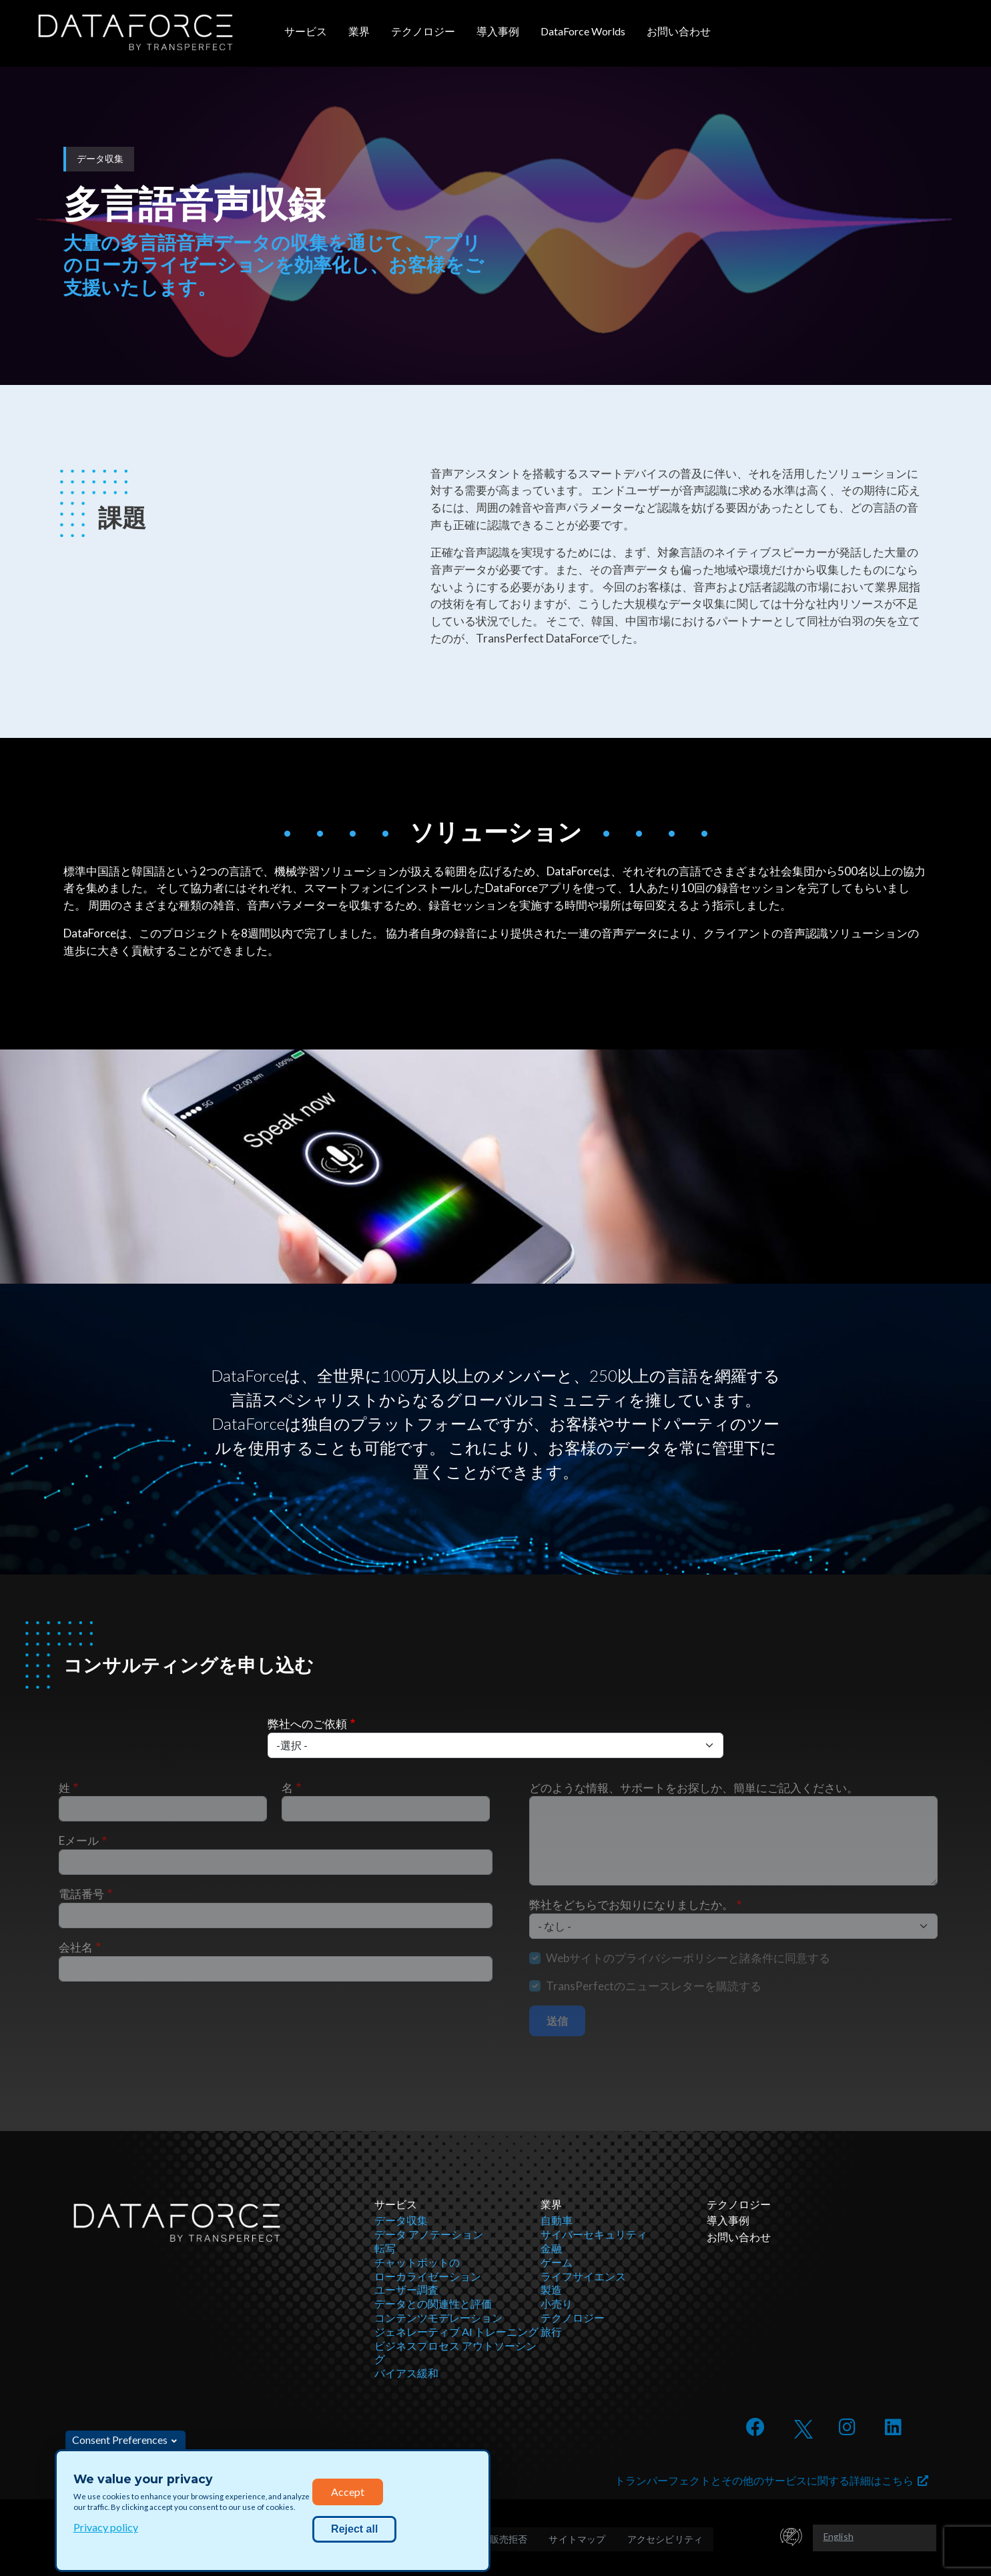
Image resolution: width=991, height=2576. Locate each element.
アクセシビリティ (665, 2539)
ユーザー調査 (406, 2289)
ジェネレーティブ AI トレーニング (456, 2331)
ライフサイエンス (583, 2276)
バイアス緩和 (406, 2373)
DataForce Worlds (583, 31)
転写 (385, 2248)
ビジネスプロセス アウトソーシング (455, 2352)
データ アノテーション (428, 2234)
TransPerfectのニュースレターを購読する (653, 1986)
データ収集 (401, 2220)
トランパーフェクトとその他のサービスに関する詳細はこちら (771, 2480)
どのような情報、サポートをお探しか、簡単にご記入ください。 (693, 1788)
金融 (551, 2248)
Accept (347, 2491)
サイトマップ (577, 2539)
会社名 (76, 1947)
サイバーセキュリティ (594, 2234)
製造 (551, 2289)
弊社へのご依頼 (307, 1724)
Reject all (354, 2529)
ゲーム (557, 2262)
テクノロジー (423, 31)
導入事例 (497, 31)
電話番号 (81, 1894)
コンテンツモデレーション (438, 2317)
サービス (305, 31)
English (838, 2536)
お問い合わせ (679, 31)
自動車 (557, 2220)
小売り (557, 2303)
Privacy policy (105, 2527)
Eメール (79, 1840)
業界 (359, 31)
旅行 (551, 2331)
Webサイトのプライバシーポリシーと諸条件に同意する (688, 1958)
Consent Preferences (120, 2439)
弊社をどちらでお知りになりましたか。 (631, 1904)
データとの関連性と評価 (433, 2303)
